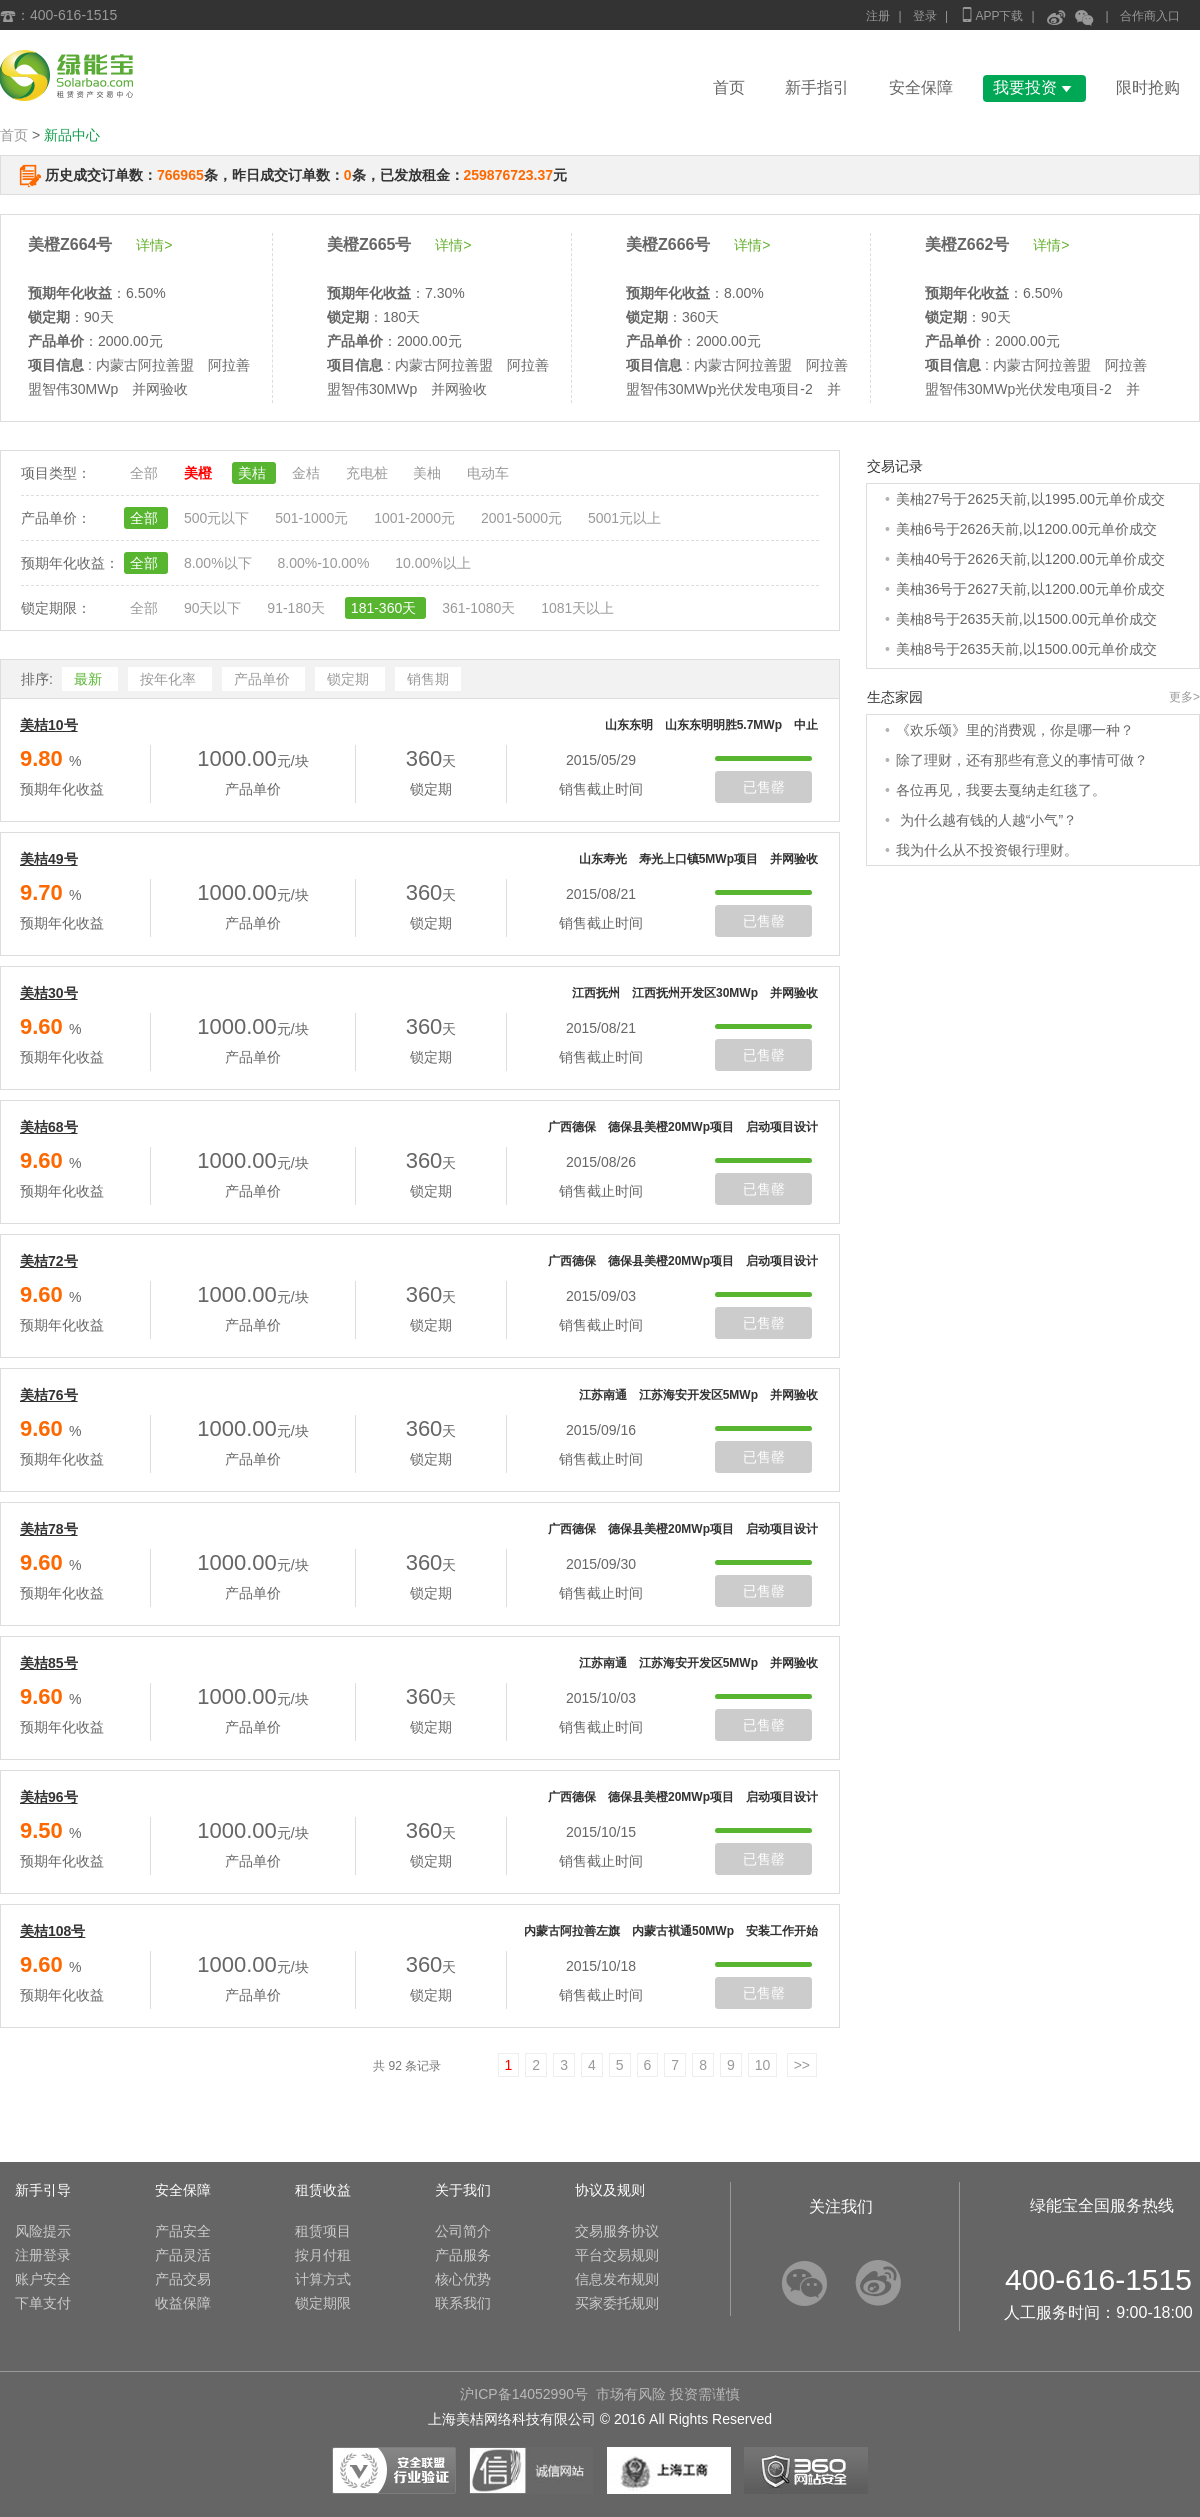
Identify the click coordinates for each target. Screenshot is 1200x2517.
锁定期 (350, 679)
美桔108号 (52, 1931)
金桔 (308, 473)
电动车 (488, 473)
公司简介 (463, 2231)
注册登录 (43, 2255)
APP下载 (991, 14)
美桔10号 (49, 725)
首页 (729, 87)
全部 (146, 473)
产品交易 (183, 2279)
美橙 (200, 473)
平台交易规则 (617, 2255)
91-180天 (297, 608)
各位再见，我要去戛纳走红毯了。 (1001, 790)
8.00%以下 (220, 563)
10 (763, 2065)
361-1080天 (480, 608)
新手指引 (817, 87)
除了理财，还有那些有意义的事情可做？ (1022, 760)
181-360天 (385, 608)
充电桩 (369, 473)
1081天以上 (577, 608)
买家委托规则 (617, 2303)
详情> (154, 245)
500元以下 (218, 518)
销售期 (428, 679)
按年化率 (170, 679)
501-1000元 (313, 518)
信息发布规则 (617, 2279)
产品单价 (264, 679)
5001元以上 (624, 518)
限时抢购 (1148, 87)
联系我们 (463, 2303)
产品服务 (463, 2255)
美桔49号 (49, 859)
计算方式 (323, 2279)
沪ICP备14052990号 (524, 2394)
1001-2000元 (416, 518)
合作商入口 (1150, 16)
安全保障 (921, 87)
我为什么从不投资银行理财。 (987, 850)
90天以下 (214, 608)
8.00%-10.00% (325, 563)
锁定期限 (323, 2303)
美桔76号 (49, 1395)
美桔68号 (49, 1127)
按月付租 (323, 2255)
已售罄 (764, 787)
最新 (90, 679)
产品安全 (183, 2231)
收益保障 (183, 2303)
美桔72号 (49, 1261)
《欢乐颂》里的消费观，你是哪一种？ (1015, 730)
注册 (878, 16)
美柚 (429, 473)
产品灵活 (183, 2255)
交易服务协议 (617, 2231)
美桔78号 (49, 1529)
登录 (925, 16)
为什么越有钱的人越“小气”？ (986, 820)
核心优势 (463, 2279)
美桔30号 (49, 993)
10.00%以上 (432, 563)
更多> (1184, 697)
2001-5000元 (523, 518)
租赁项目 (323, 2231)
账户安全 (43, 2279)
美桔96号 (49, 1797)
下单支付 (43, 2303)
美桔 (254, 473)
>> (802, 2065)
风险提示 (43, 2231)
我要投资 (1034, 87)
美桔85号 (49, 1663)
